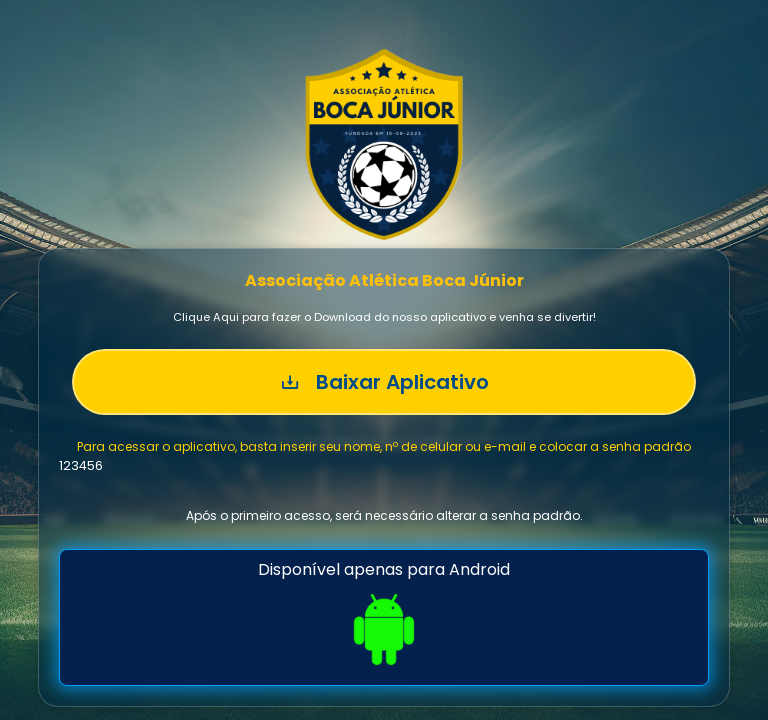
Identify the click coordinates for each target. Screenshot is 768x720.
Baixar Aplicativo (384, 382)
